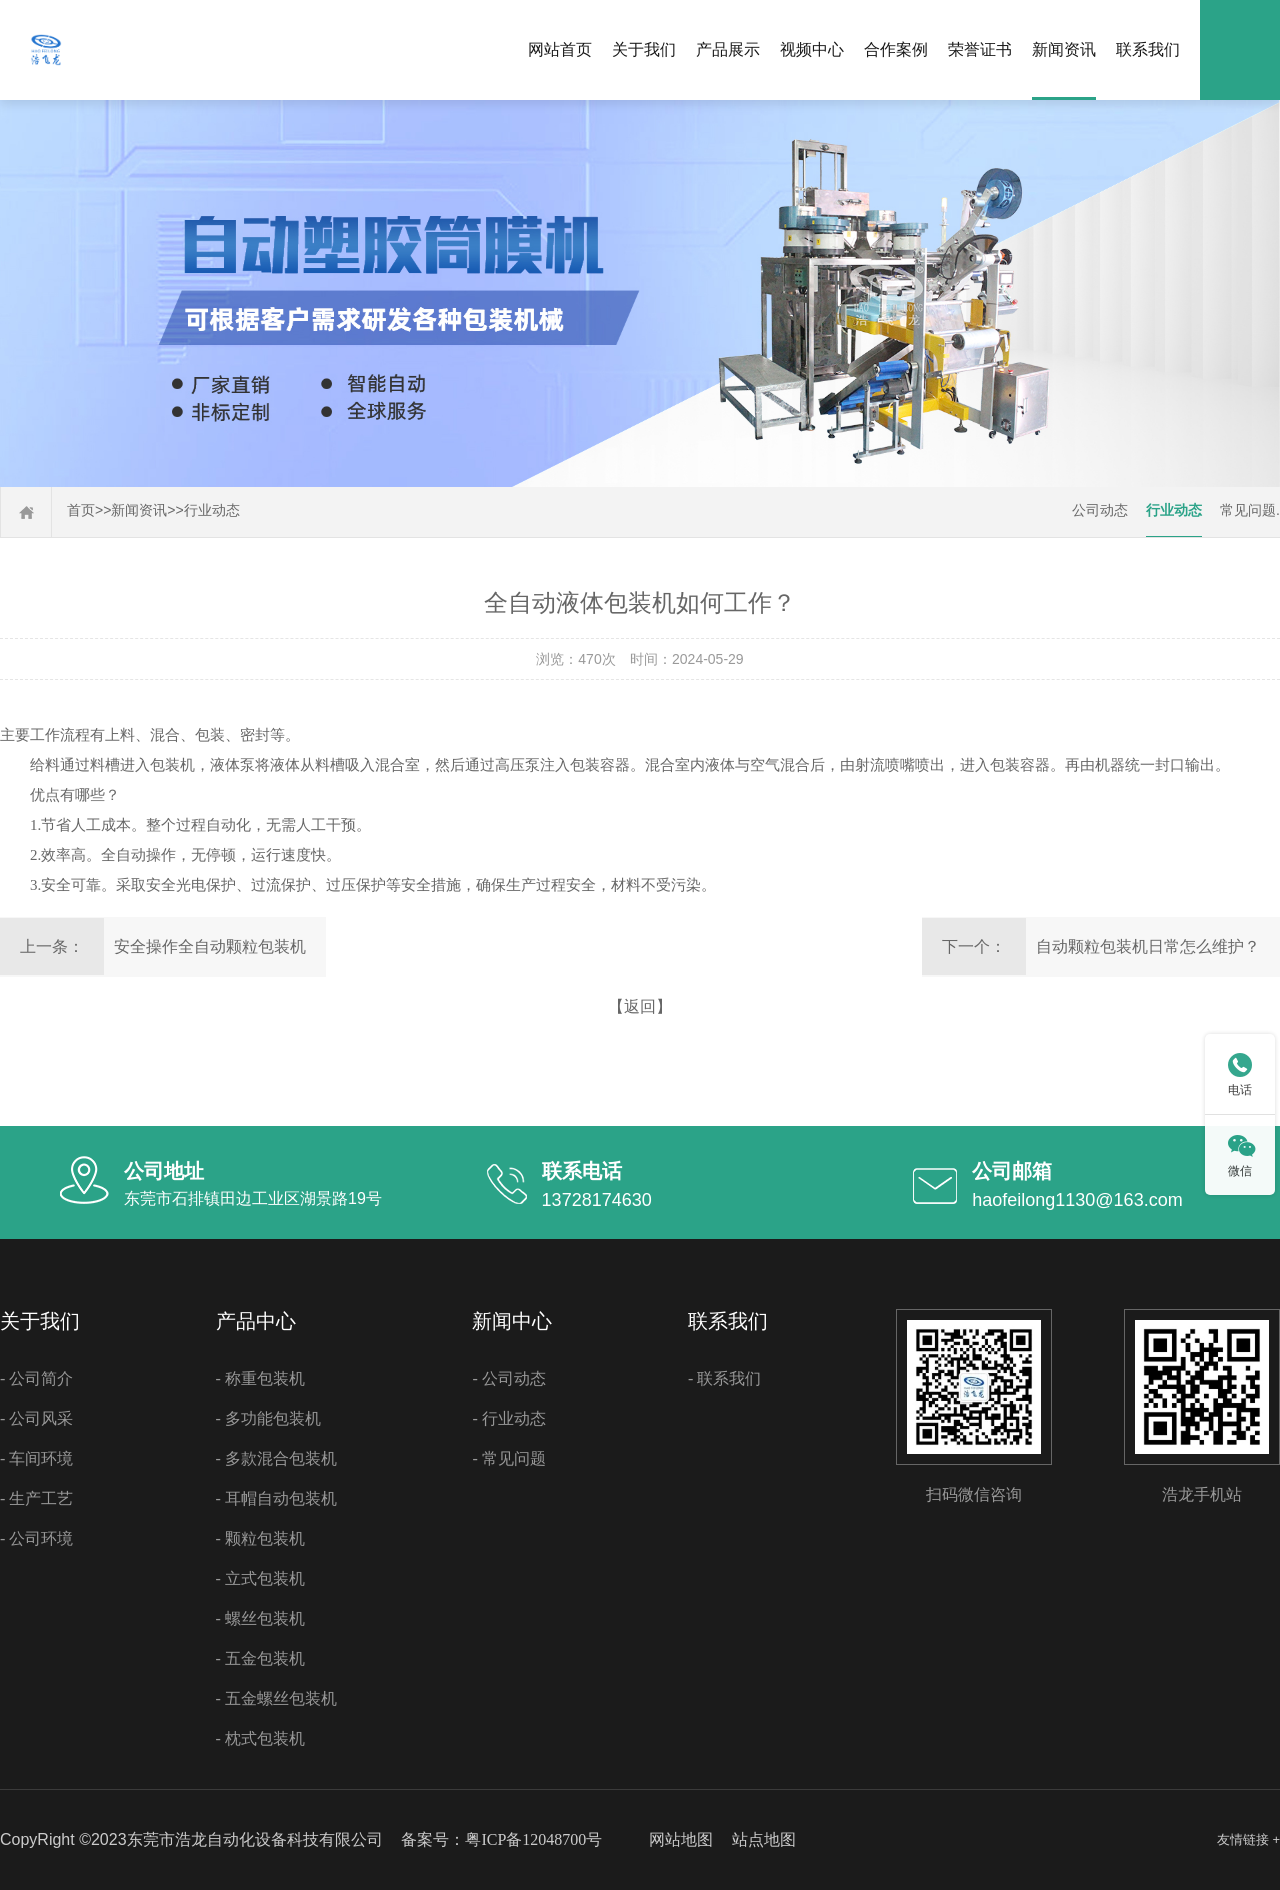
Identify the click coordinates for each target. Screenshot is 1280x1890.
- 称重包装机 (260, 1378)
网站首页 (560, 49)
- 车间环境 (36, 1458)
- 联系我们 (724, 1378)
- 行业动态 (508, 1418)
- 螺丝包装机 (260, 1618)
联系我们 (1148, 49)
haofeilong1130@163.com (1077, 1200)
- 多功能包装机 (268, 1418)
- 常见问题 (508, 1458)
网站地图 (681, 1839)
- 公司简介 (36, 1378)
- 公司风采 (36, 1418)
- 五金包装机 (260, 1658)
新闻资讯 (1064, 49)
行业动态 (212, 510)
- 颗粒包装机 (260, 1538)
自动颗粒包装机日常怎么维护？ (1148, 946)
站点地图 (764, 1839)
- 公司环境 (36, 1538)
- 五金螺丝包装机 (276, 1698)
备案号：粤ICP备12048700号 (501, 1839)
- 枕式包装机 (260, 1738)
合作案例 (896, 49)
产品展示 (728, 49)
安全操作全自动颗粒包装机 (210, 946)
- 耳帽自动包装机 (276, 1498)
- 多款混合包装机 (276, 1458)
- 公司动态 (508, 1378)
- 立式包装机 (260, 1578)
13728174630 (597, 1200)
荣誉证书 (980, 49)
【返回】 (640, 1006)
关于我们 (644, 49)
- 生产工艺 (36, 1498)
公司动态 (1100, 510)
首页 (81, 510)
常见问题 (1248, 510)
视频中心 (812, 49)
